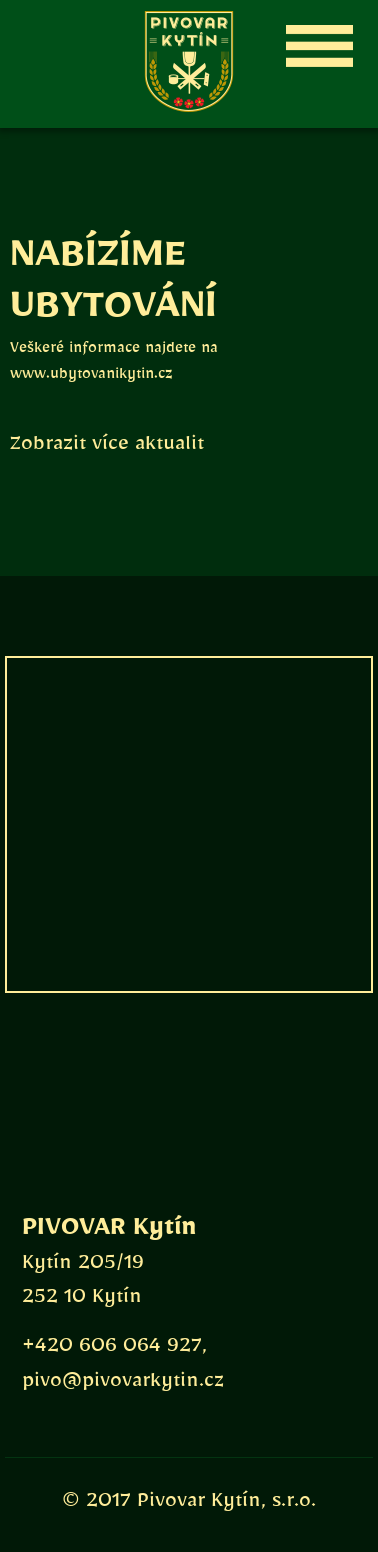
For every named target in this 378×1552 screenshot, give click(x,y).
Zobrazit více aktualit (107, 448)
